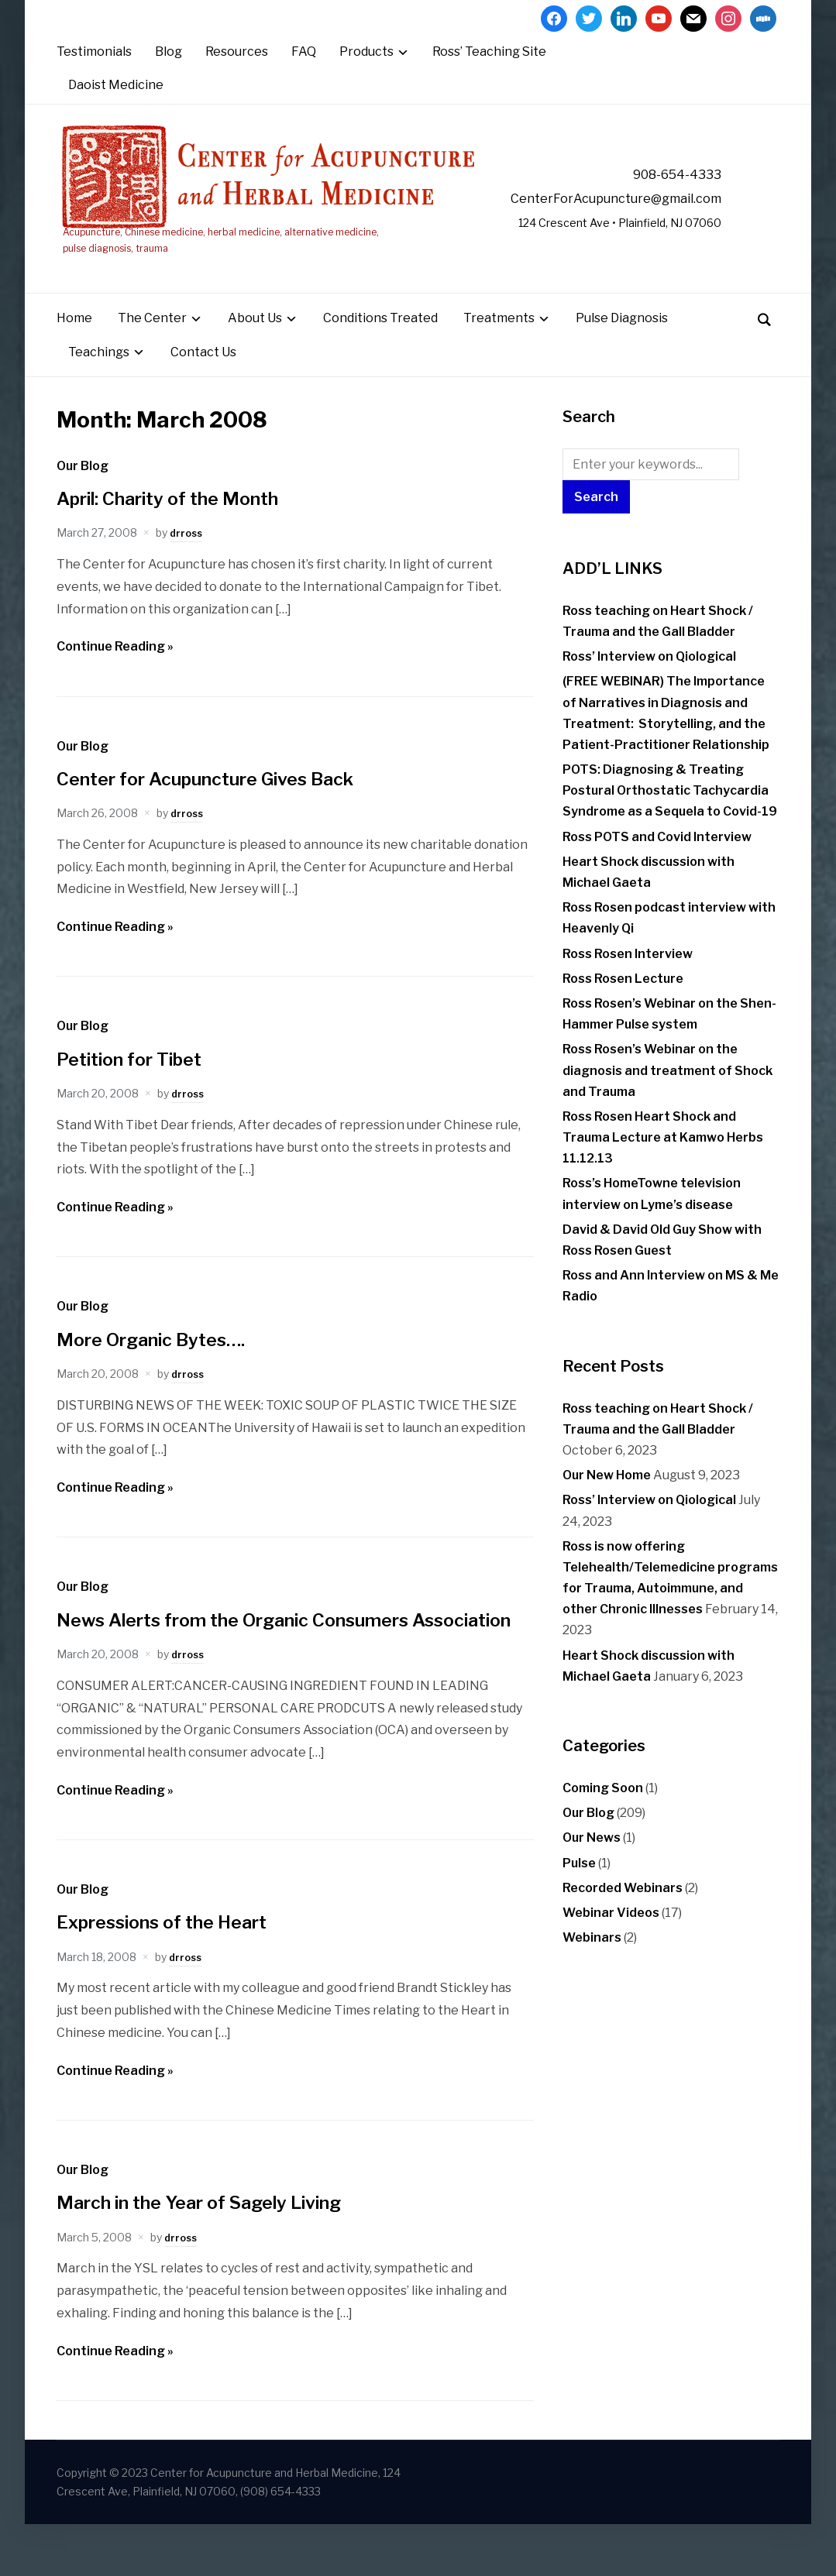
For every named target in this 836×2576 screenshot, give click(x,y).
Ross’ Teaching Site (489, 51)
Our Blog (82, 490)
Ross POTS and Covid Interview (657, 861)
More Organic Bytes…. (163, 1363)
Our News (591, 1862)
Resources (236, 51)
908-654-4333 (663, 174)
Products (366, 51)
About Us (255, 342)
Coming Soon (602, 1812)
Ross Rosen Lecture (622, 1002)
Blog (168, 51)
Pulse (579, 1887)
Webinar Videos (610, 1936)
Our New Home (606, 1499)
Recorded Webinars (622, 1912)
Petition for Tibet (139, 1082)
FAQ (303, 51)
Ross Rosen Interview (627, 977)
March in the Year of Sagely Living (219, 2254)
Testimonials (94, 51)
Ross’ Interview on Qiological (649, 681)
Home (74, 342)
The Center (152, 342)
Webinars (591, 1962)
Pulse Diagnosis (622, 342)
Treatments (499, 342)
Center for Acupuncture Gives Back (225, 802)
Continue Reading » (115, 671)
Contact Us (203, 376)
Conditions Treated (380, 342)
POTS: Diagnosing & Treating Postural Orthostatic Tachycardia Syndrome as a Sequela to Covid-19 (669, 814)
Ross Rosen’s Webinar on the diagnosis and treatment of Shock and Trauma (667, 1094)
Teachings (98, 376)
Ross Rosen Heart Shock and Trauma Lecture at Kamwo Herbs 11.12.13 (662, 1161)
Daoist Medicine (115, 84)
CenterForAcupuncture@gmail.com (629, 199)
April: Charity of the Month (184, 522)
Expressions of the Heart (176, 1974)
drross (187, 557)
